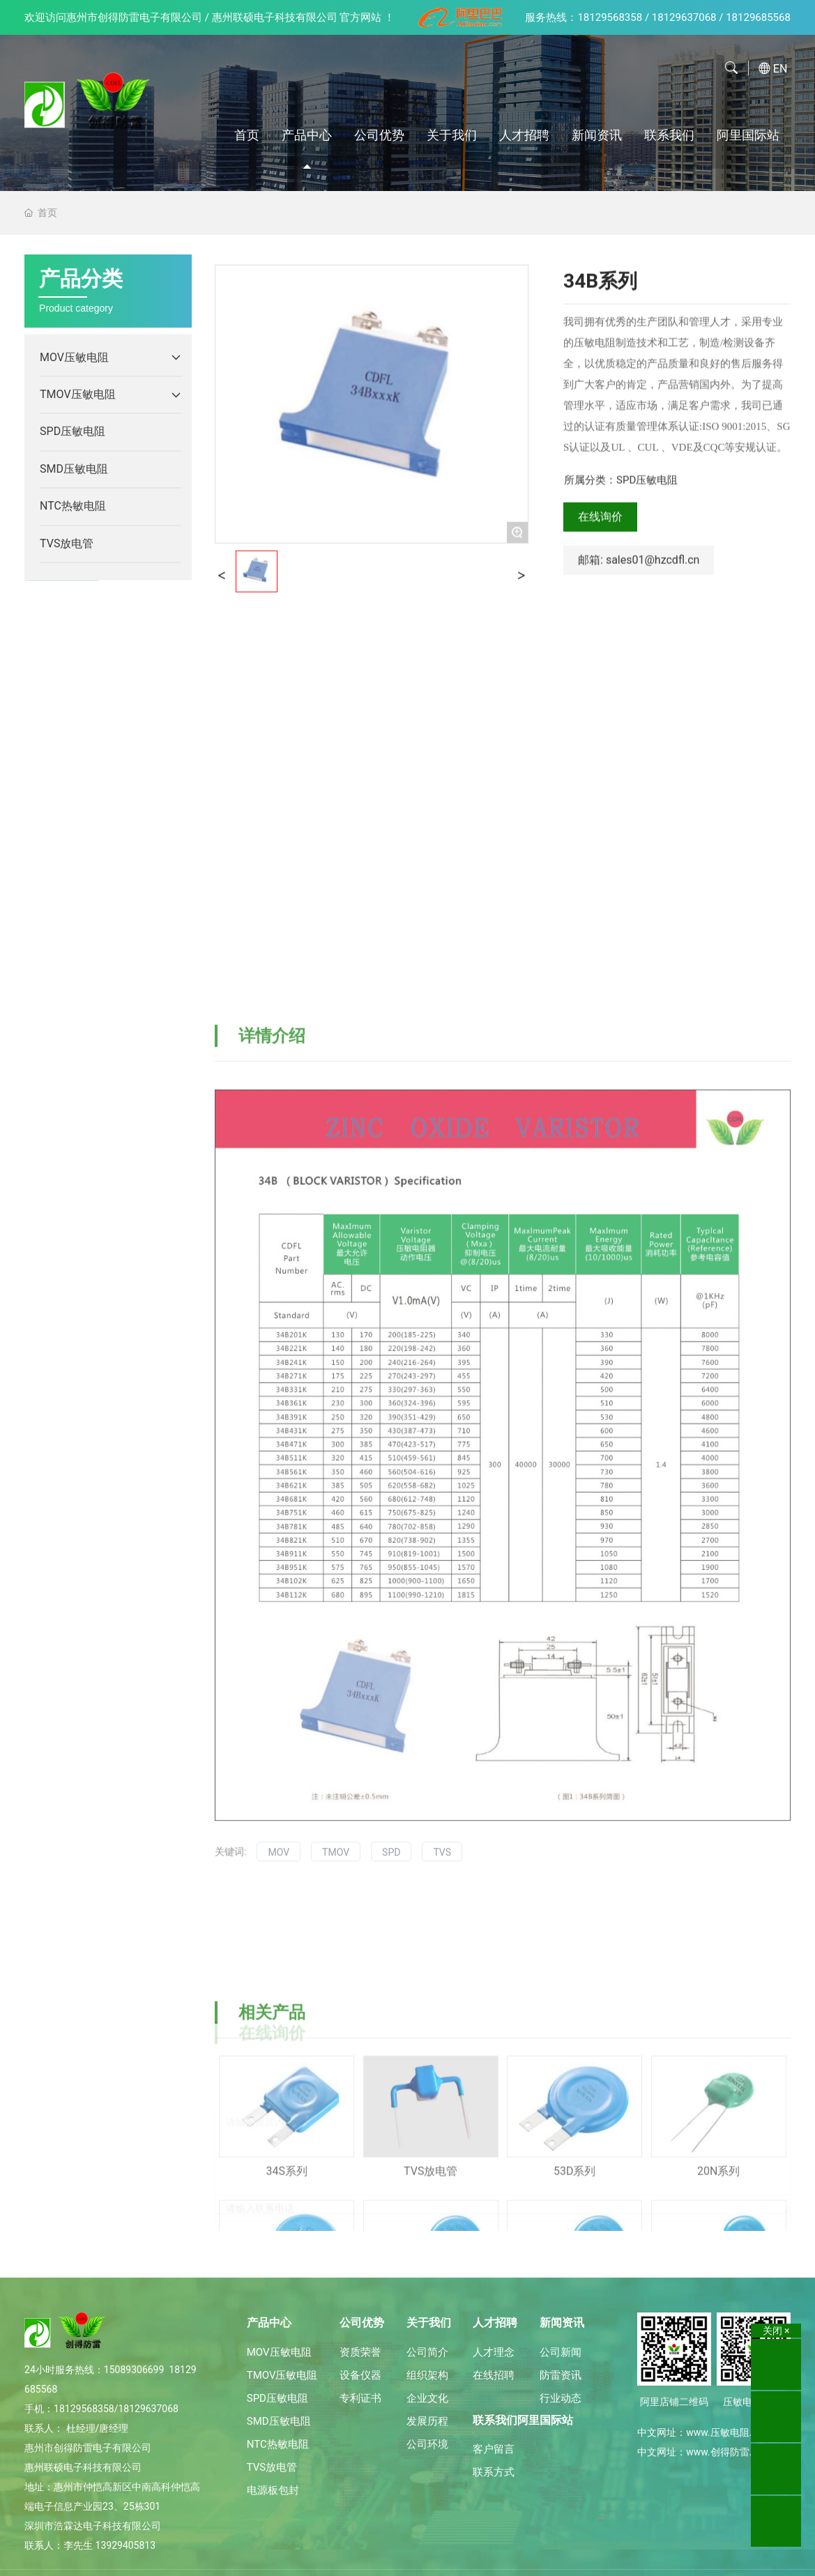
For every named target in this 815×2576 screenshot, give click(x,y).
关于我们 (452, 135)
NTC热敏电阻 (278, 2444)
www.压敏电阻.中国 (728, 2432)
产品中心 (307, 135)
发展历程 (427, 2421)
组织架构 (427, 2375)
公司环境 (427, 2444)
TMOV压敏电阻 (282, 2375)
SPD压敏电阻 (277, 2398)
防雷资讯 (560, 2375)
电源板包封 (273, 2490)
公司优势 (379, 135)
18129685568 (758, 17)
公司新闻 (560, 2352)
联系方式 (494, 2472)
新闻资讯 (597, 135)
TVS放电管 (272, 2467)
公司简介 (427, 2352)
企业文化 (427, 2398)
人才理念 (494, 2352)
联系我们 (669, 135)
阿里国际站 (748, 135)
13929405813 (126, 2545)
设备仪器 (360, 2375)
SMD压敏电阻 (279, 2421)
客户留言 (494, 2449)
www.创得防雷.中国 (728, 2451)
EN (780, 68)
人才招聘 (524, 135)
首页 (246, 135)
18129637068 (684, 17)
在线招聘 (494, 2375)
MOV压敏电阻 (279, 2352)
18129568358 (609, 17)
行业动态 (560, 2398)
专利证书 (360, 2398)
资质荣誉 (360, 2352)
